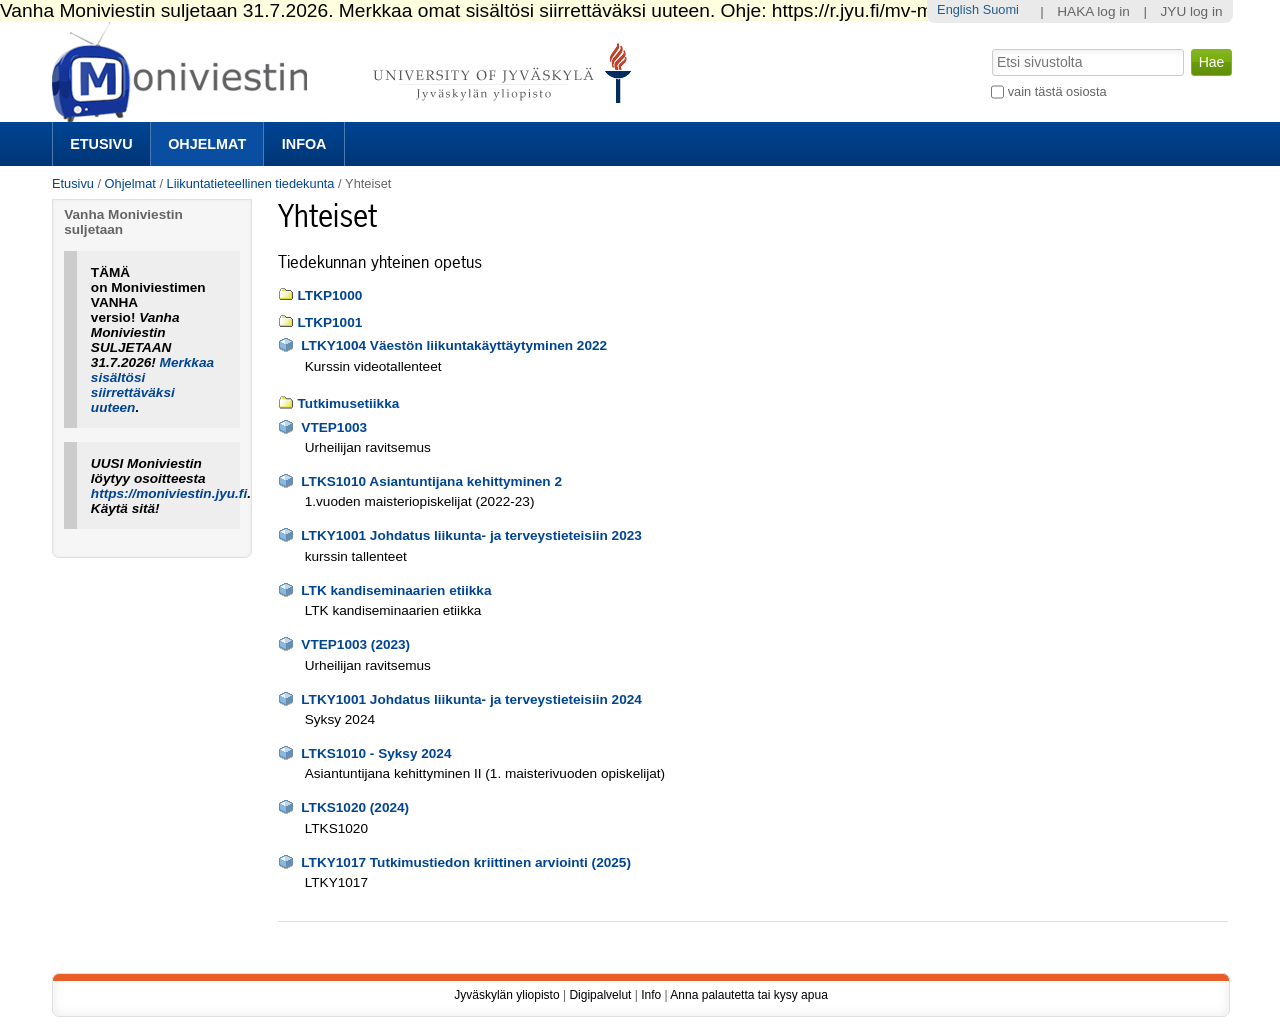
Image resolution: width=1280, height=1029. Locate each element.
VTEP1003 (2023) (355, 644)
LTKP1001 (330, 322)
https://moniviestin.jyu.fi (169, 493)
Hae (990, 47)
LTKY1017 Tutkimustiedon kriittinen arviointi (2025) (466, 862)
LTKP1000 (330, 295)
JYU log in (1192, 11)
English (958, 9)
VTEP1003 (334, 427)
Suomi (1001, 9)
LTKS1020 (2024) (355, 807)
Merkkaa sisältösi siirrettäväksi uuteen (152, 385)
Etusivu (101, 144)
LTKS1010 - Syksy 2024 (376, 753)
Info (651, 995)
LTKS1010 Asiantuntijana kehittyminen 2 (431, 481)
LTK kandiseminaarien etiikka (396, 590)
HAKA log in (1093, 11)
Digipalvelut (600, 995)
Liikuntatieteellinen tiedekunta (251, 183)
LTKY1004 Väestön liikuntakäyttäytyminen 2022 (454, 345)
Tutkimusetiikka (349, 403)
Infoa (304, 144)
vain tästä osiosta (1057, 91)
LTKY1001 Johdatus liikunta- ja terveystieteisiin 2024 (471, 699)
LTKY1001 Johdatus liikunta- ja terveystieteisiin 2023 (471, 535)
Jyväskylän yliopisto (506, 995)
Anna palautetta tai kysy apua (748, 995)
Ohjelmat (207, 144)
